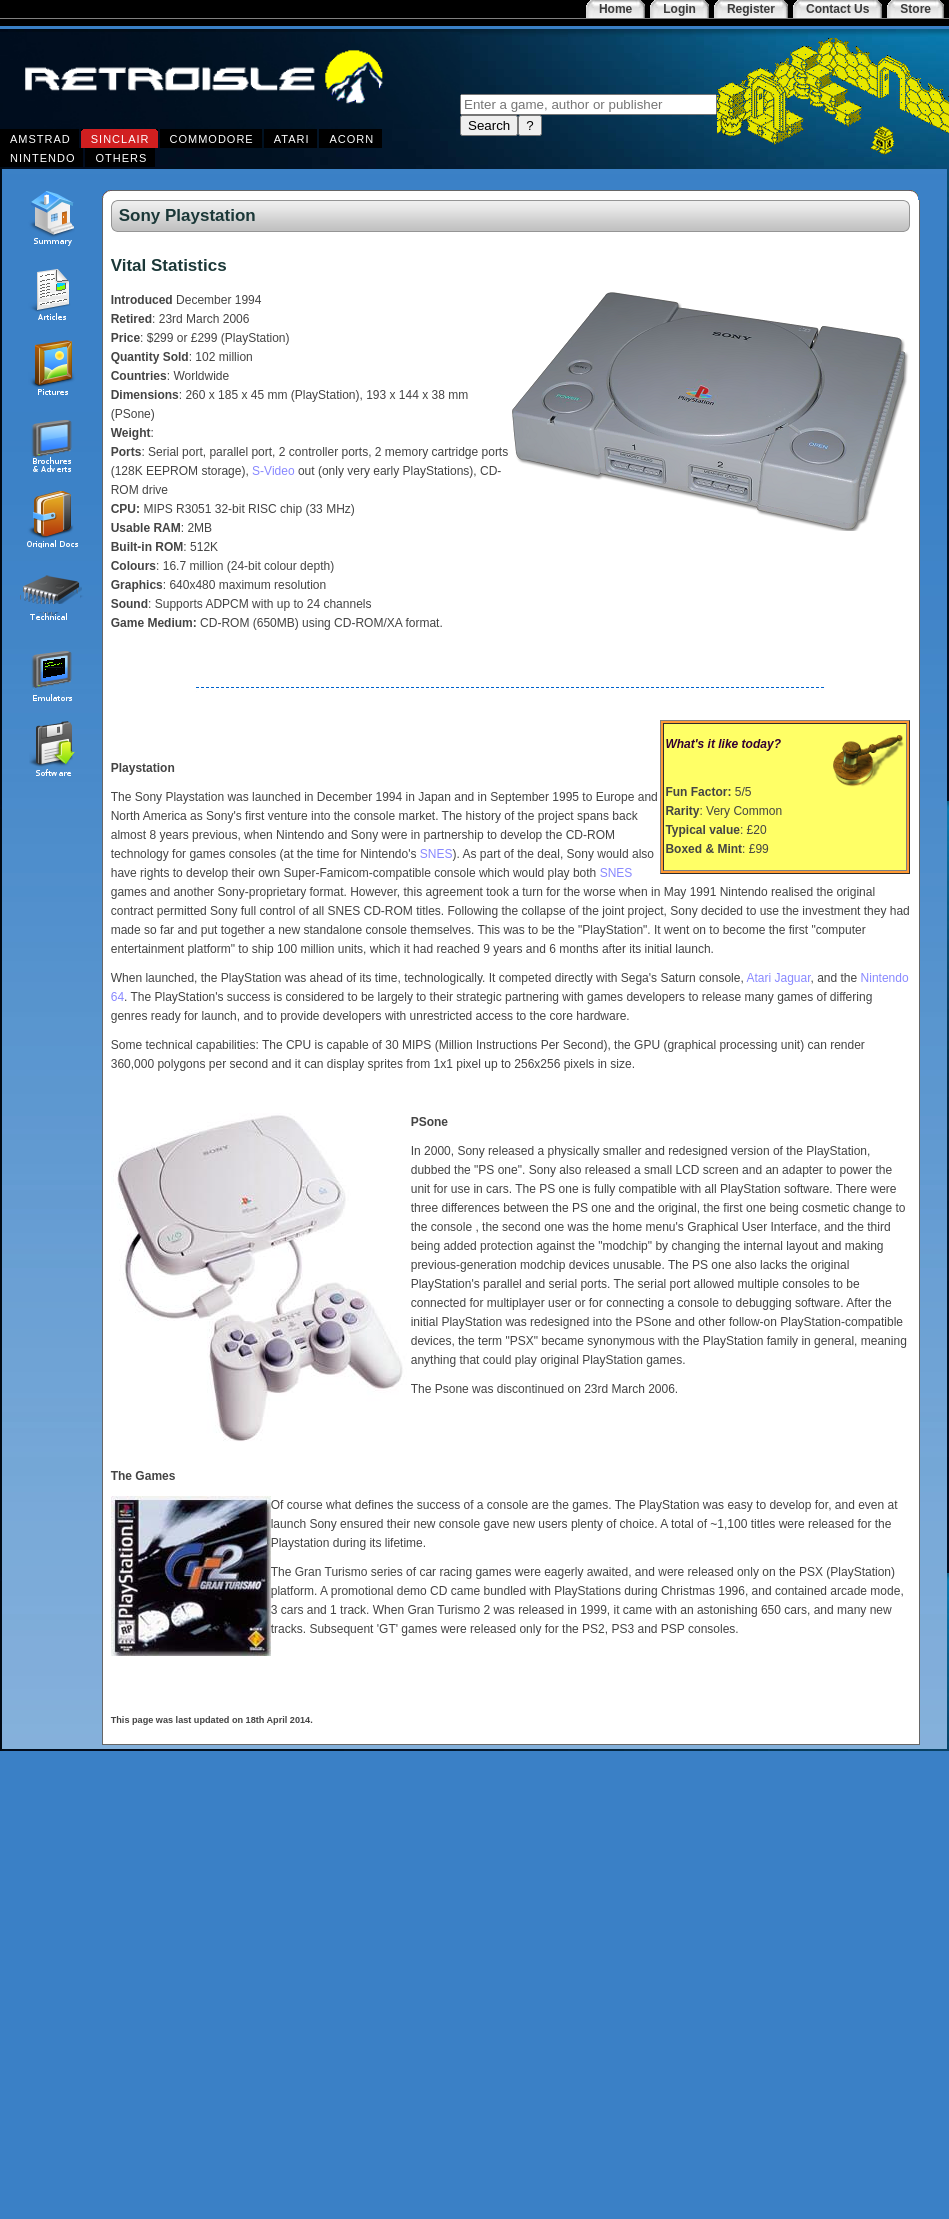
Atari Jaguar (778, 978)
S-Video (273, 471)
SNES (436, 854)
